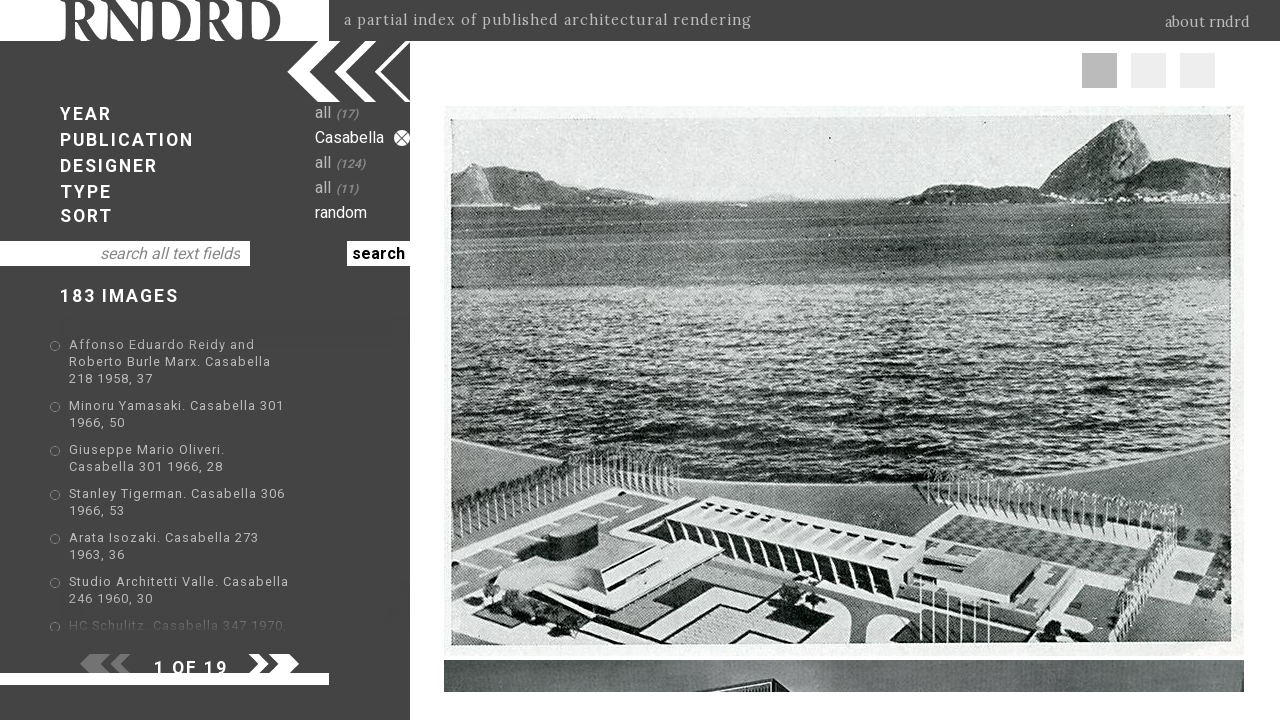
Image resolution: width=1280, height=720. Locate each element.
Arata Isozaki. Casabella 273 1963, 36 (194, 492)
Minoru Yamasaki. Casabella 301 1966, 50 (206, 390)
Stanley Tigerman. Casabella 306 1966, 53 (207, 463)
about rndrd (1207, 22)
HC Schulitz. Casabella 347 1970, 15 (188, 550)
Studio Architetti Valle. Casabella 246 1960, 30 (223, 521)
